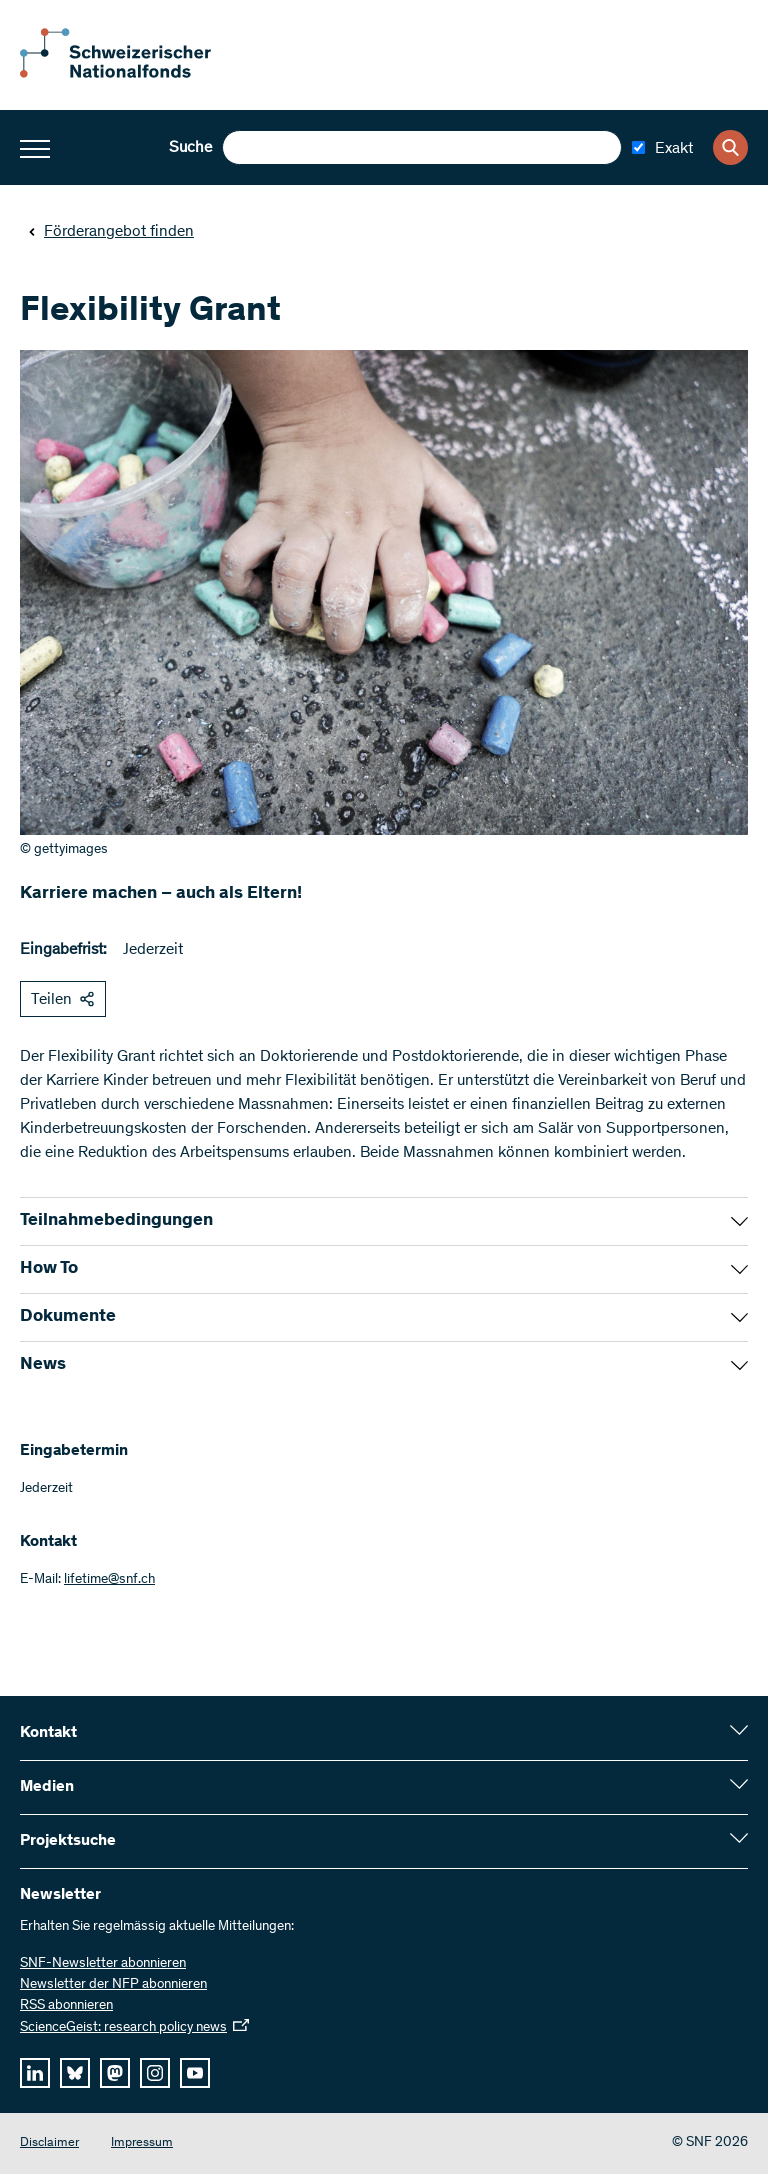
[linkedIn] (35, 2073)
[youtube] (195, 2073)
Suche (190, 148)
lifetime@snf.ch (109, 1580)
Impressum (142, 2143)
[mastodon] (115, 2073)
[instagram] (155, 2073)
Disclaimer (49, 2143)
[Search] (730, 147)
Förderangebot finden (111, 232)
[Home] (130, 74)
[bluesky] (75, 2073)
